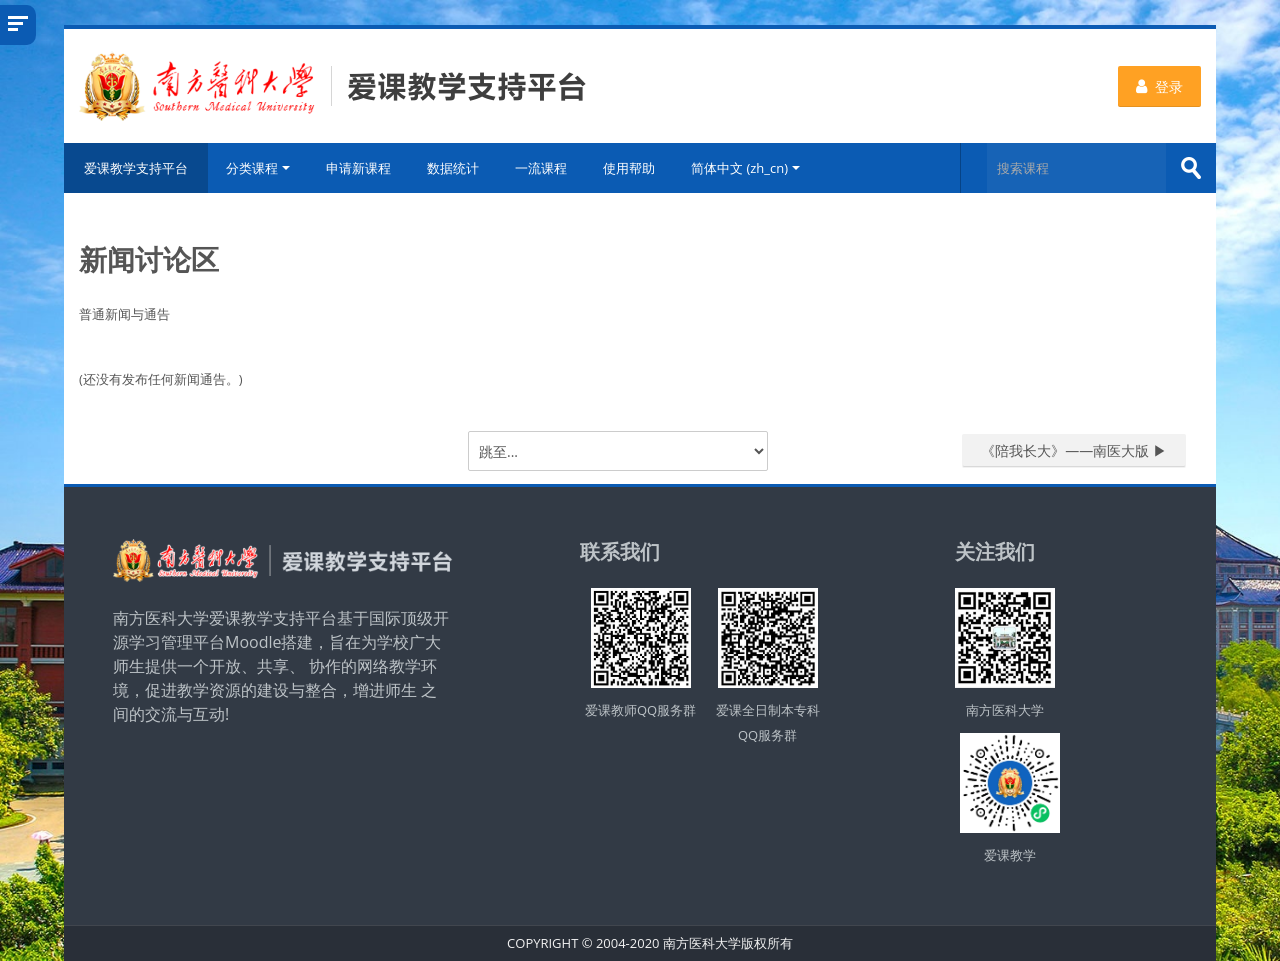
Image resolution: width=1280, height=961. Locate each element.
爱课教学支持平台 (136, 168)
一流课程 (541, 168)
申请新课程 (358, 168)
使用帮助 (629, 168)
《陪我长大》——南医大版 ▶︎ (1074, 450)
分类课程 (258, 168)
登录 (1159, 86)
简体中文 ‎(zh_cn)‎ (745, 168)
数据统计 (453, 168)
